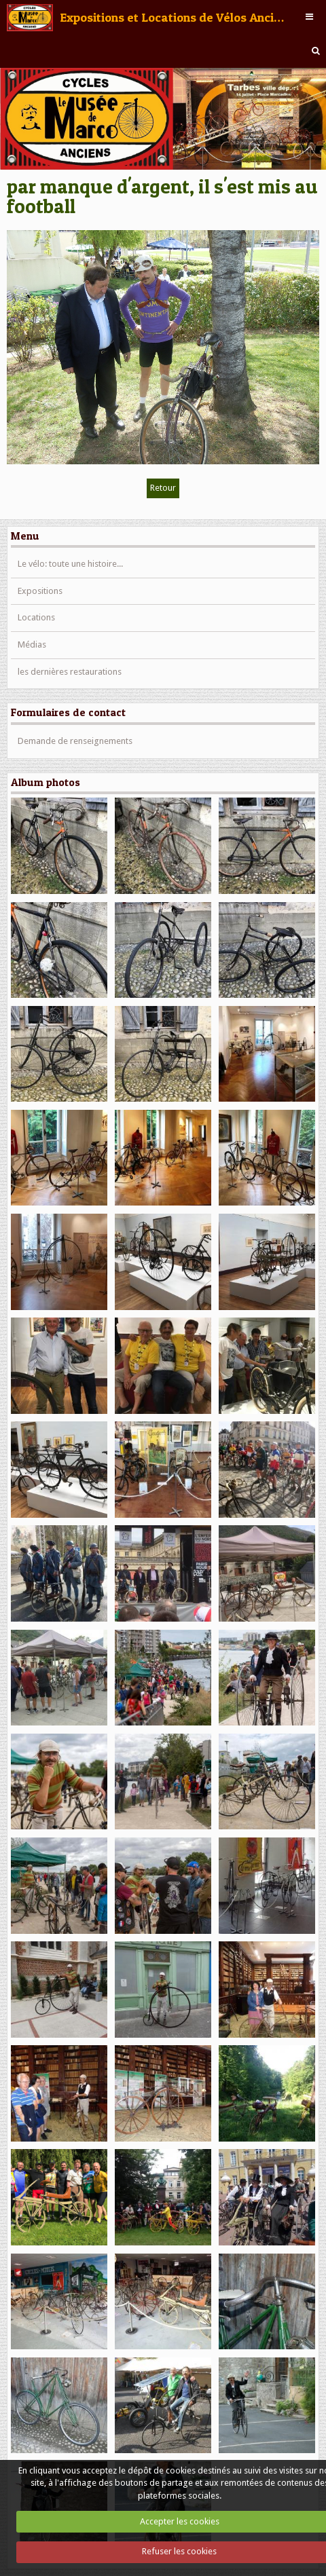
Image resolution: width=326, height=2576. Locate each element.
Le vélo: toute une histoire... (70, 564)
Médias (32, 644)
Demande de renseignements (75, 741)
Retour (163, 488)
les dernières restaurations (70, 672)
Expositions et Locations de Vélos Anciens (174, 17)
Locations (36, 617)
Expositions (40, 591)
